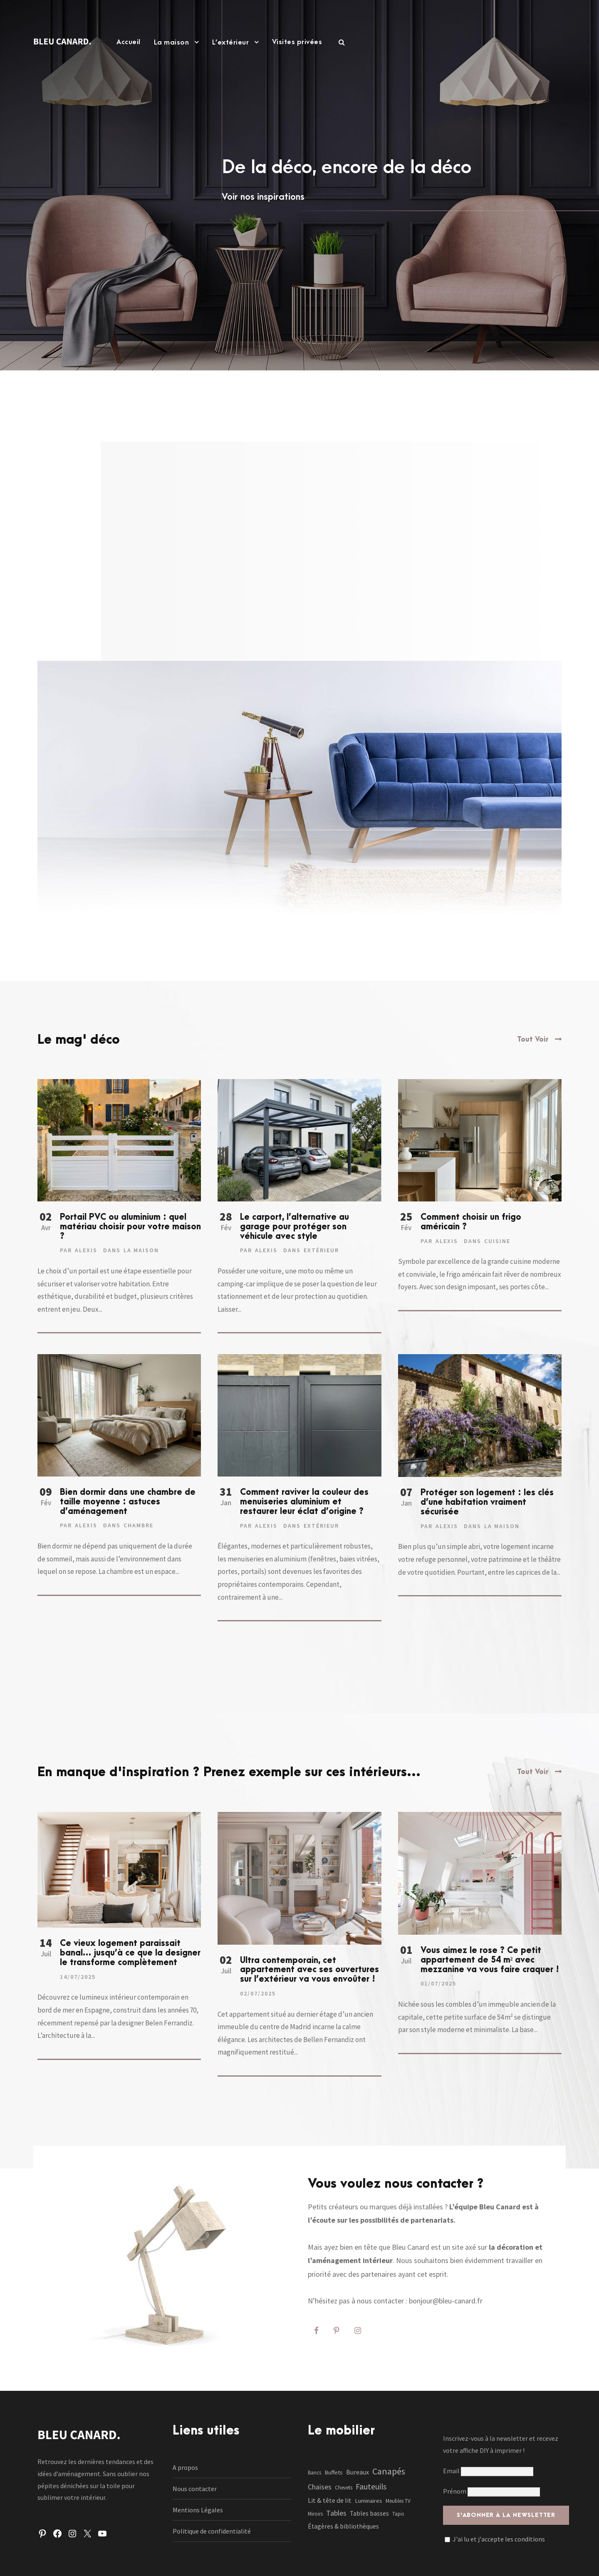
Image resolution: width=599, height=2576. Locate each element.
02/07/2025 (258, 1993)
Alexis (86, 1250)
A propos (185, 2467)
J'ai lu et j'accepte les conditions (499, 2539)
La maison (171, 42)
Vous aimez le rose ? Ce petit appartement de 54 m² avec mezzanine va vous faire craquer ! (490, 1960)
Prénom (454, 2491)
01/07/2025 (438, 1983)
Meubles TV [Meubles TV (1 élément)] (398, 2500)
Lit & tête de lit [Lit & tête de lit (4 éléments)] (329, 2500)
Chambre (138, 1525)
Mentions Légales (198, 2510)
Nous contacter (195, 2488)
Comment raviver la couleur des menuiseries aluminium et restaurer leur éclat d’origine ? (304, 1502)
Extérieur (321, 1250)
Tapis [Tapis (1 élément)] (398, 2513)
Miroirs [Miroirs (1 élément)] (315, 2513)
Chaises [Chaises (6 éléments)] (320, 2487)
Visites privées (297, 42)
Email (488, 2471)
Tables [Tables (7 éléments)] (336, 2513)
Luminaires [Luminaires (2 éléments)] (368, 2500)
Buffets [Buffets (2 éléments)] (333, 2472)
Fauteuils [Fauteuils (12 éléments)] (371, 2487)
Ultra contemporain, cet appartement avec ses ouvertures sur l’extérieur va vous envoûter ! (309, 1970)
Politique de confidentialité (212, 2531)
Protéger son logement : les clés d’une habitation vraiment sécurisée (487, 1502)
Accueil (128, 42)
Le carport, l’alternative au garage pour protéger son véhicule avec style (294, 1227)
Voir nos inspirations (263, 197)
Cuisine (497, 1241)
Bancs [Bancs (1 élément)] (314, 2472)
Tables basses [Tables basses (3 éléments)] (369, 2513)
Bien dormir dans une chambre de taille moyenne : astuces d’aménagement (128, 1502)
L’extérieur (230, 42)
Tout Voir (533, 1039)
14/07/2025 (78, 1976)
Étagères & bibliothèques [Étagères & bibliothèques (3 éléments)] (343, 2526)
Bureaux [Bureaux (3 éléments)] (357, 2472)
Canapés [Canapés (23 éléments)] (388, 2471)
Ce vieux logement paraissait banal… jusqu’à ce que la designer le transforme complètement (130, 1953)
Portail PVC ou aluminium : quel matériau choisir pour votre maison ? (130, 1227)
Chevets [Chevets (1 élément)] (343, 2487)
